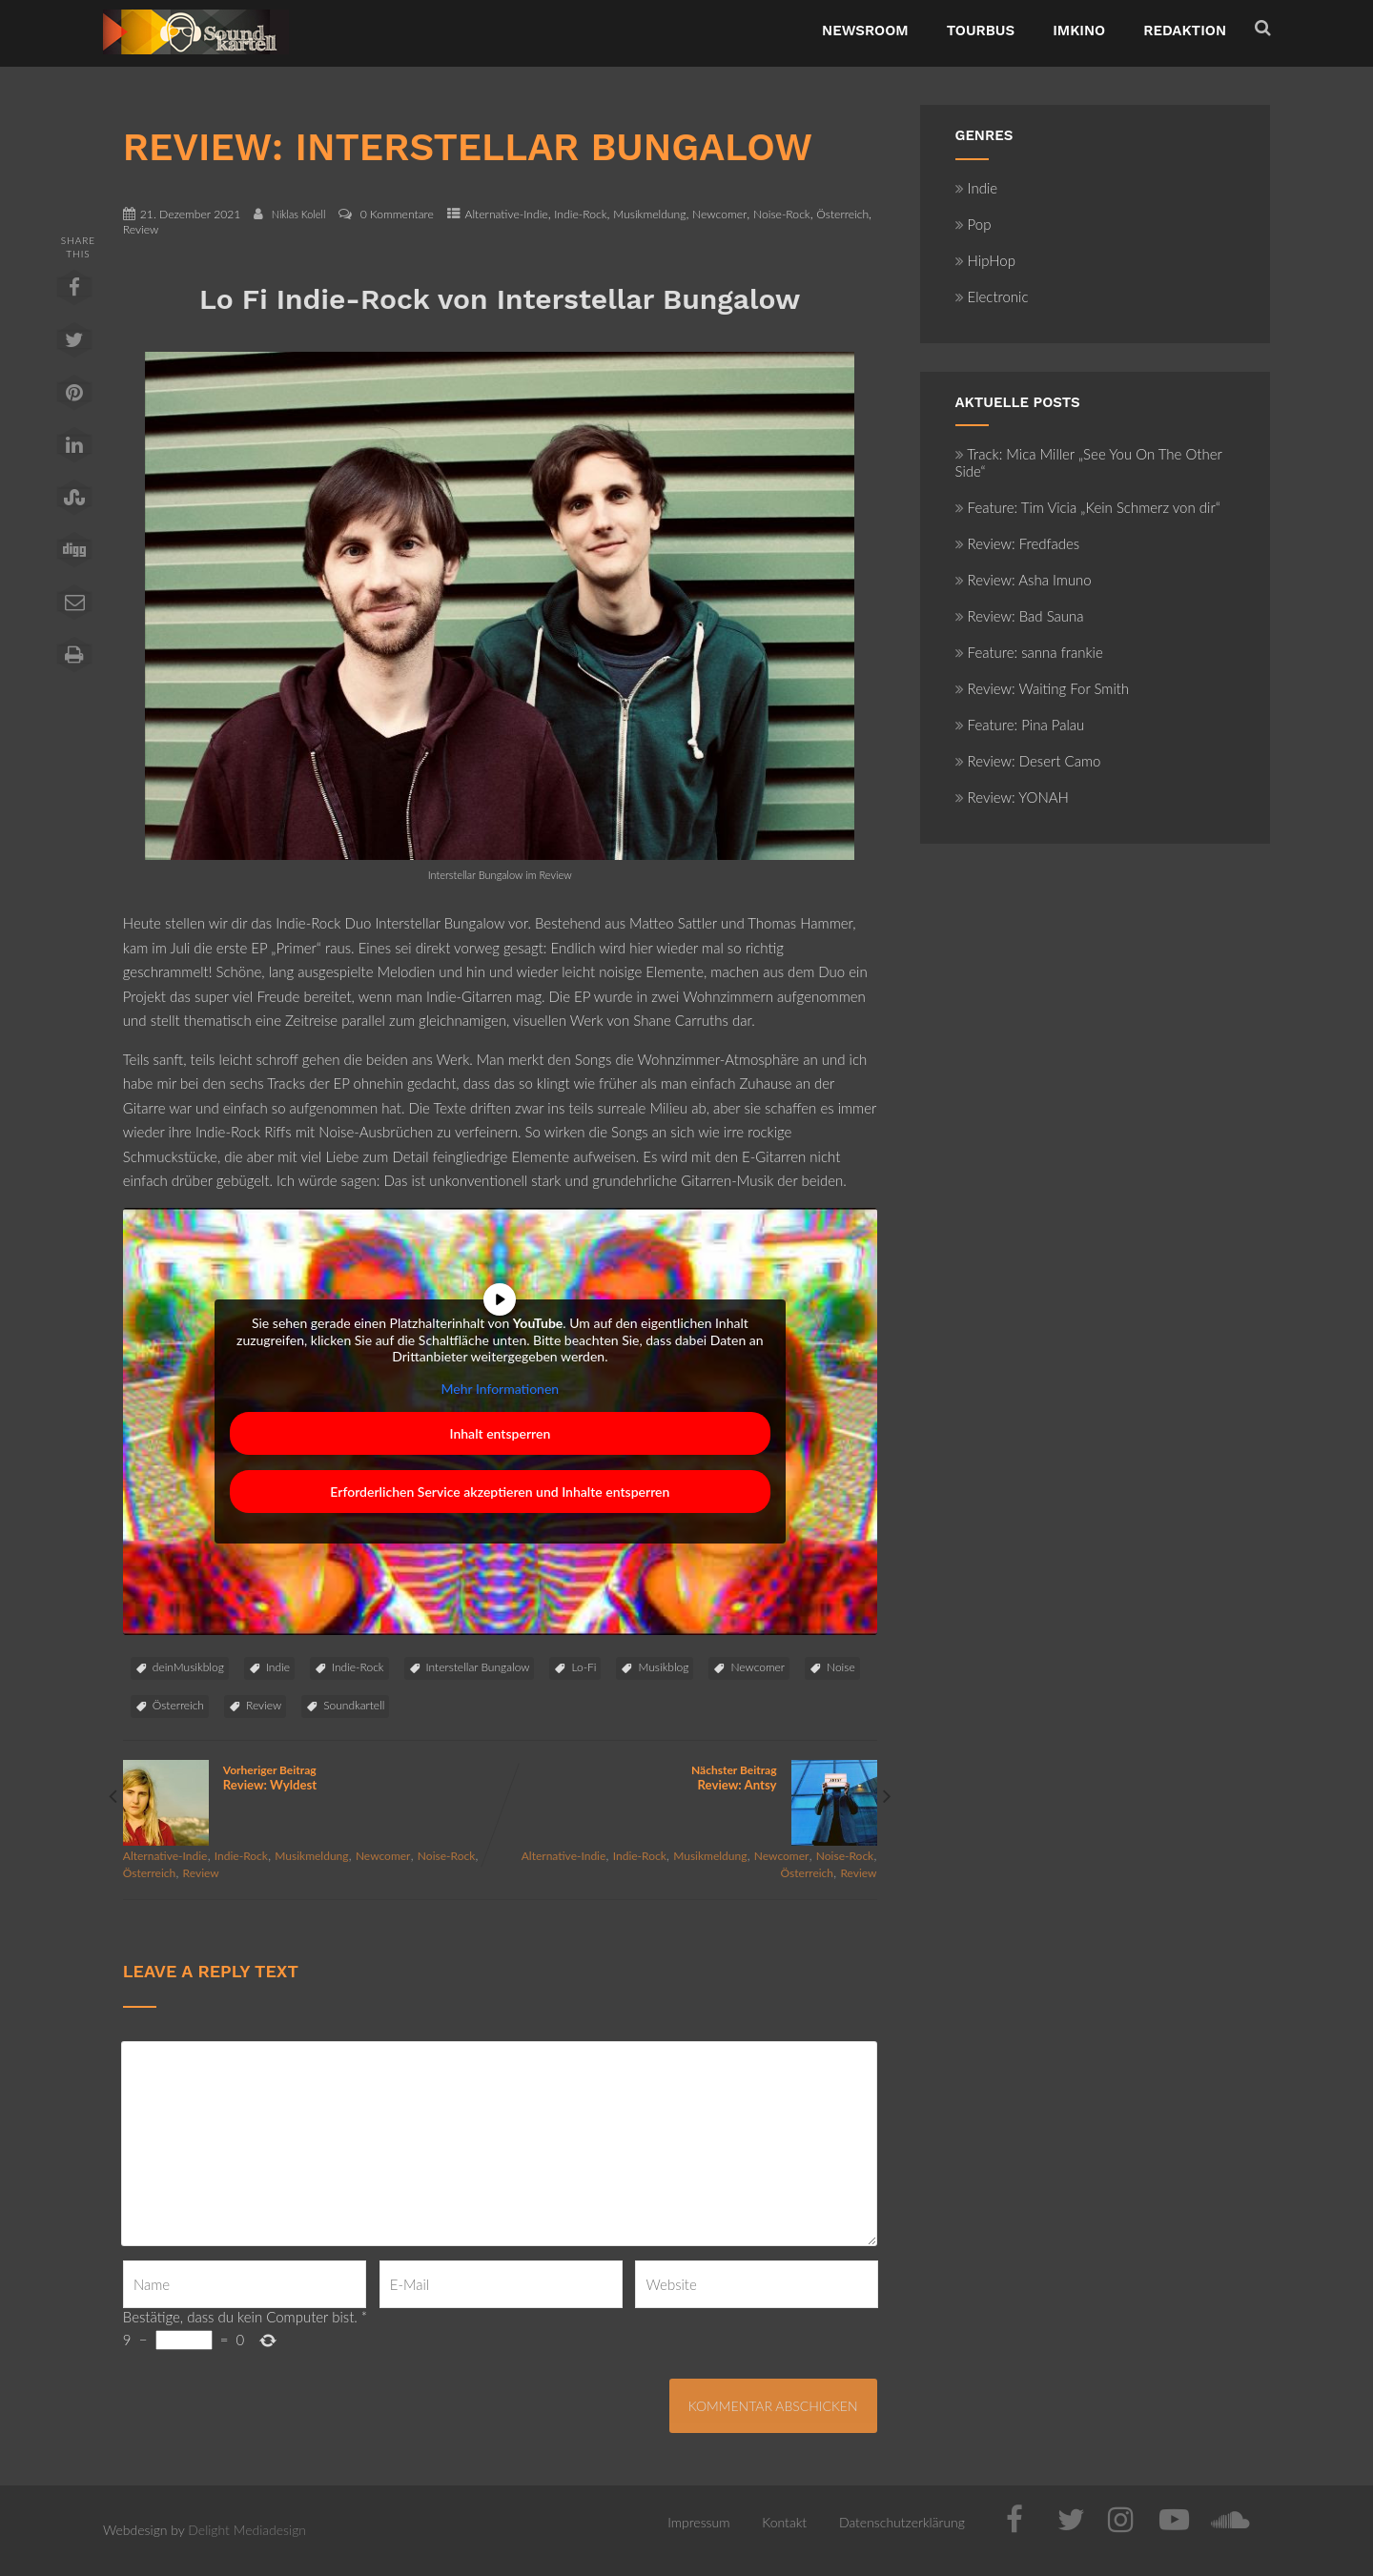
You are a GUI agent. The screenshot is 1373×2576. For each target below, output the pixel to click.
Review (141, 229)
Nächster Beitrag (688, 1777)
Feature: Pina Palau (1020, 724)
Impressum (698, 2522)
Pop (973, 224)
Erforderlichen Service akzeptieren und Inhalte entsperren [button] (499, 1491)
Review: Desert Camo (1028, 760)
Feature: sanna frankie (1029, 652)
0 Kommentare (397, 214)
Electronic (992, 296)
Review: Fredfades (1017, 543)
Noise (841, 1667)
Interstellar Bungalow (478, 1667)
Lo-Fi (583, 1667)
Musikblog (663, 1667)
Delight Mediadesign (247, 2530)
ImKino (1079, 30)
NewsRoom (865, 30)
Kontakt (784, 2522)
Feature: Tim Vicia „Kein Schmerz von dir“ (1087, 507)
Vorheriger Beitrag (311, 1777)
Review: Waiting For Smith (1042, 688)
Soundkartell (353, 1705)
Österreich (842, 214)
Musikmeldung (649, 214)
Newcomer (719, 214)
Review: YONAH (1012, 797)
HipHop (985, 260)
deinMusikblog (188, 1667)
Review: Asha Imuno (1023, 579)
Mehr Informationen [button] (500, 1388)
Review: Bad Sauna (1019, 615)
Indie (278, 1667)
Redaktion (1184, 30)
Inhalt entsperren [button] (499, 1433)
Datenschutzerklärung (902, 2522)
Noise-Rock (781, 214)
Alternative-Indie (506, 214)
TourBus (981, 30)
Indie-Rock (580, 214)
